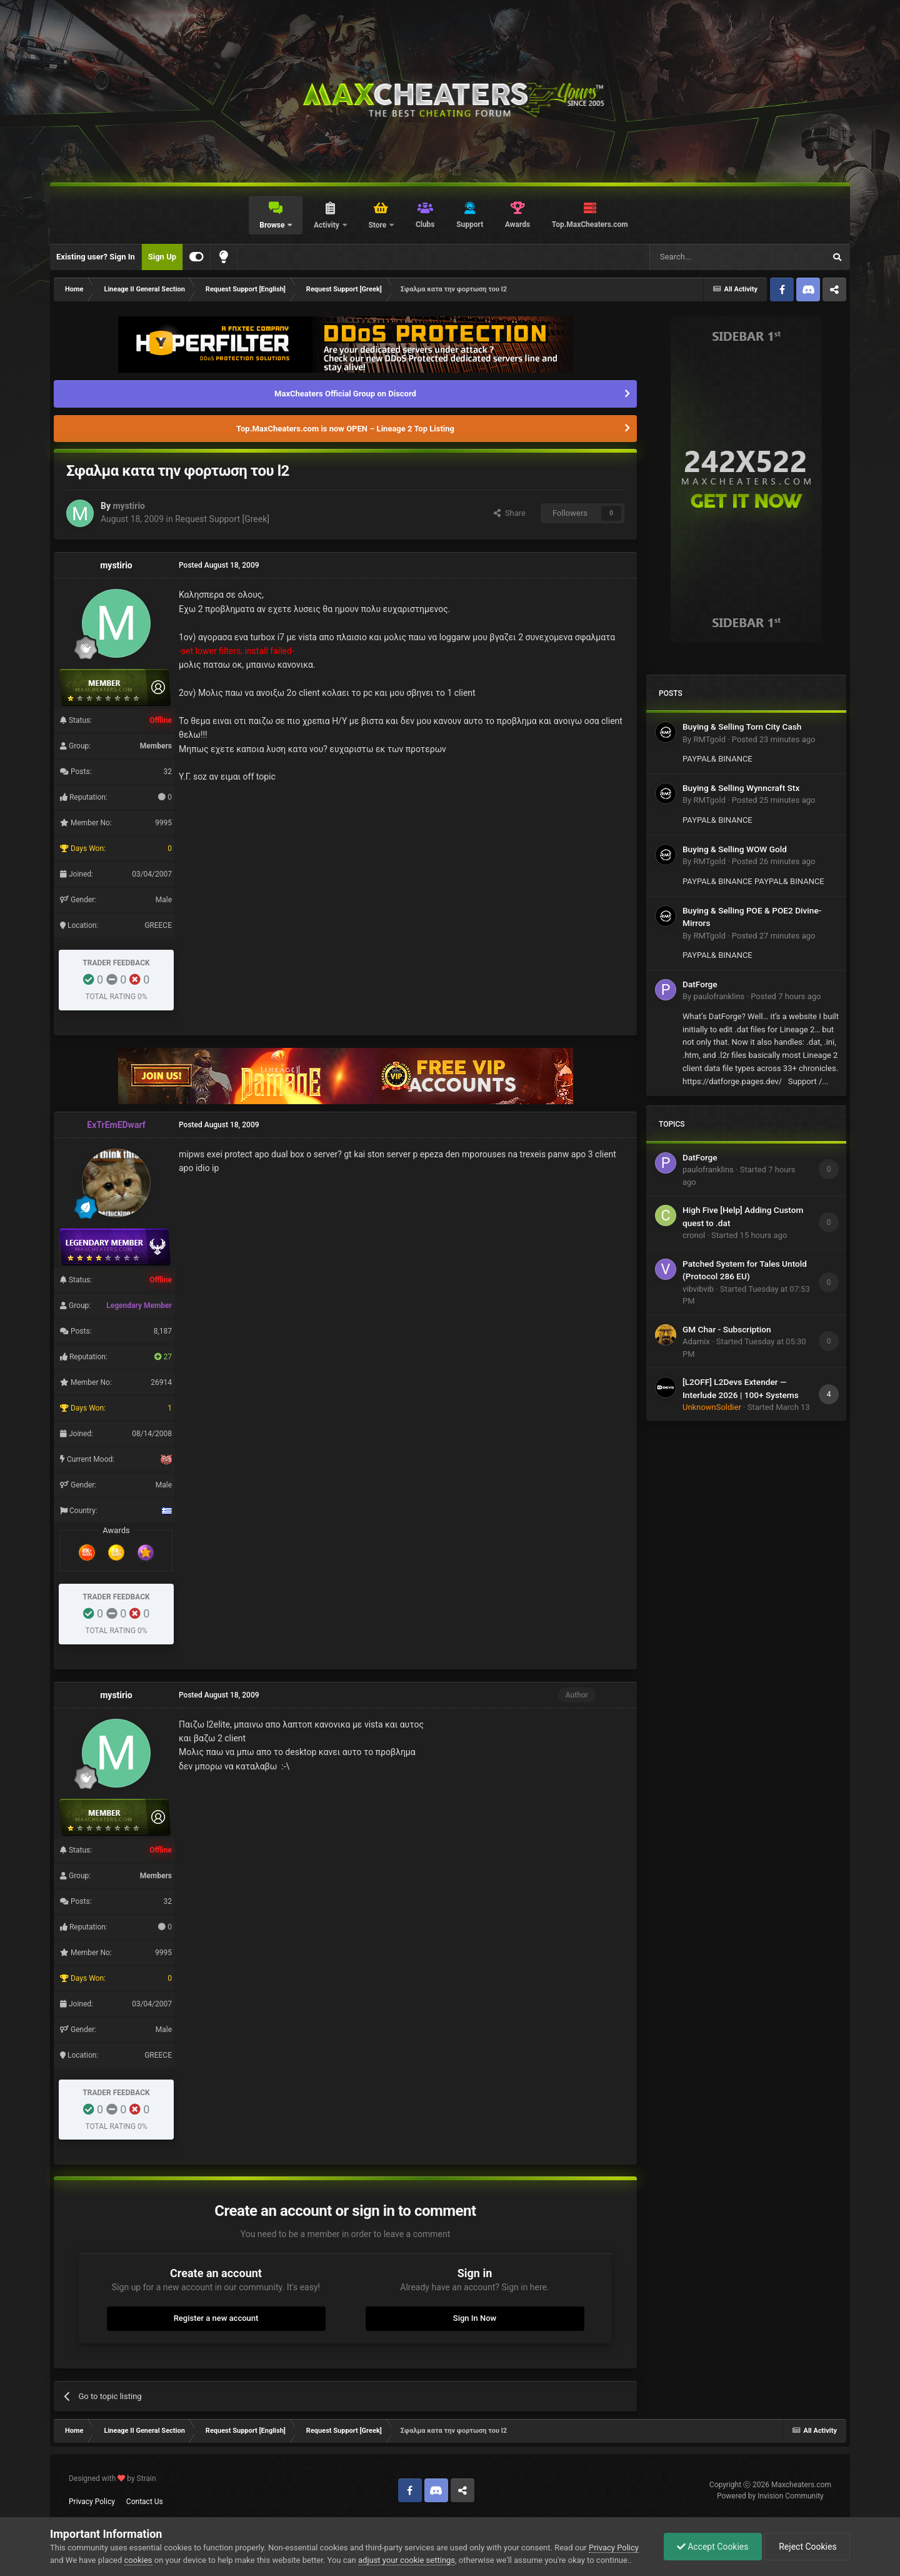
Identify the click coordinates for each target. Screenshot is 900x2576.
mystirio (128, 506)
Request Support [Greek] (222, 519)
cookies (138, 2560)
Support (469, 224)
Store (378, 225)
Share (510, 513)
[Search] (707, 257)
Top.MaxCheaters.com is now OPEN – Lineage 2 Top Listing (345, 428)
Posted (774, 739)
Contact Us (144, 2501)
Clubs (425, 224)
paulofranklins (718, 996)
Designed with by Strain (112, 2478)
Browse (272, 225)
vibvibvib (698, 1289)
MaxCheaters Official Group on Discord (345, 393)
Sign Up (162, 256)
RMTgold (709, 739)
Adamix (696, 1341)
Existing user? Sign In (95, 256)
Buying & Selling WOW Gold (734, 849)
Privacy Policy (92, 2501)
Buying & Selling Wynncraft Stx (740, 788)
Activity (327, 225)
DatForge (700, 984)
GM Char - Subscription (726, 1329)
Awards (517, 224)
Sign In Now (474, 2318)
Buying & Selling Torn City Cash (741, 727)
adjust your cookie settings (406, 2560)
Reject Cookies (807, 2547)
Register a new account (216, 2318)
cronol (693, 1235)
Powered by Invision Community (770, 2496)
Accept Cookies (713, 2547)
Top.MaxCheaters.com (590, 224)
